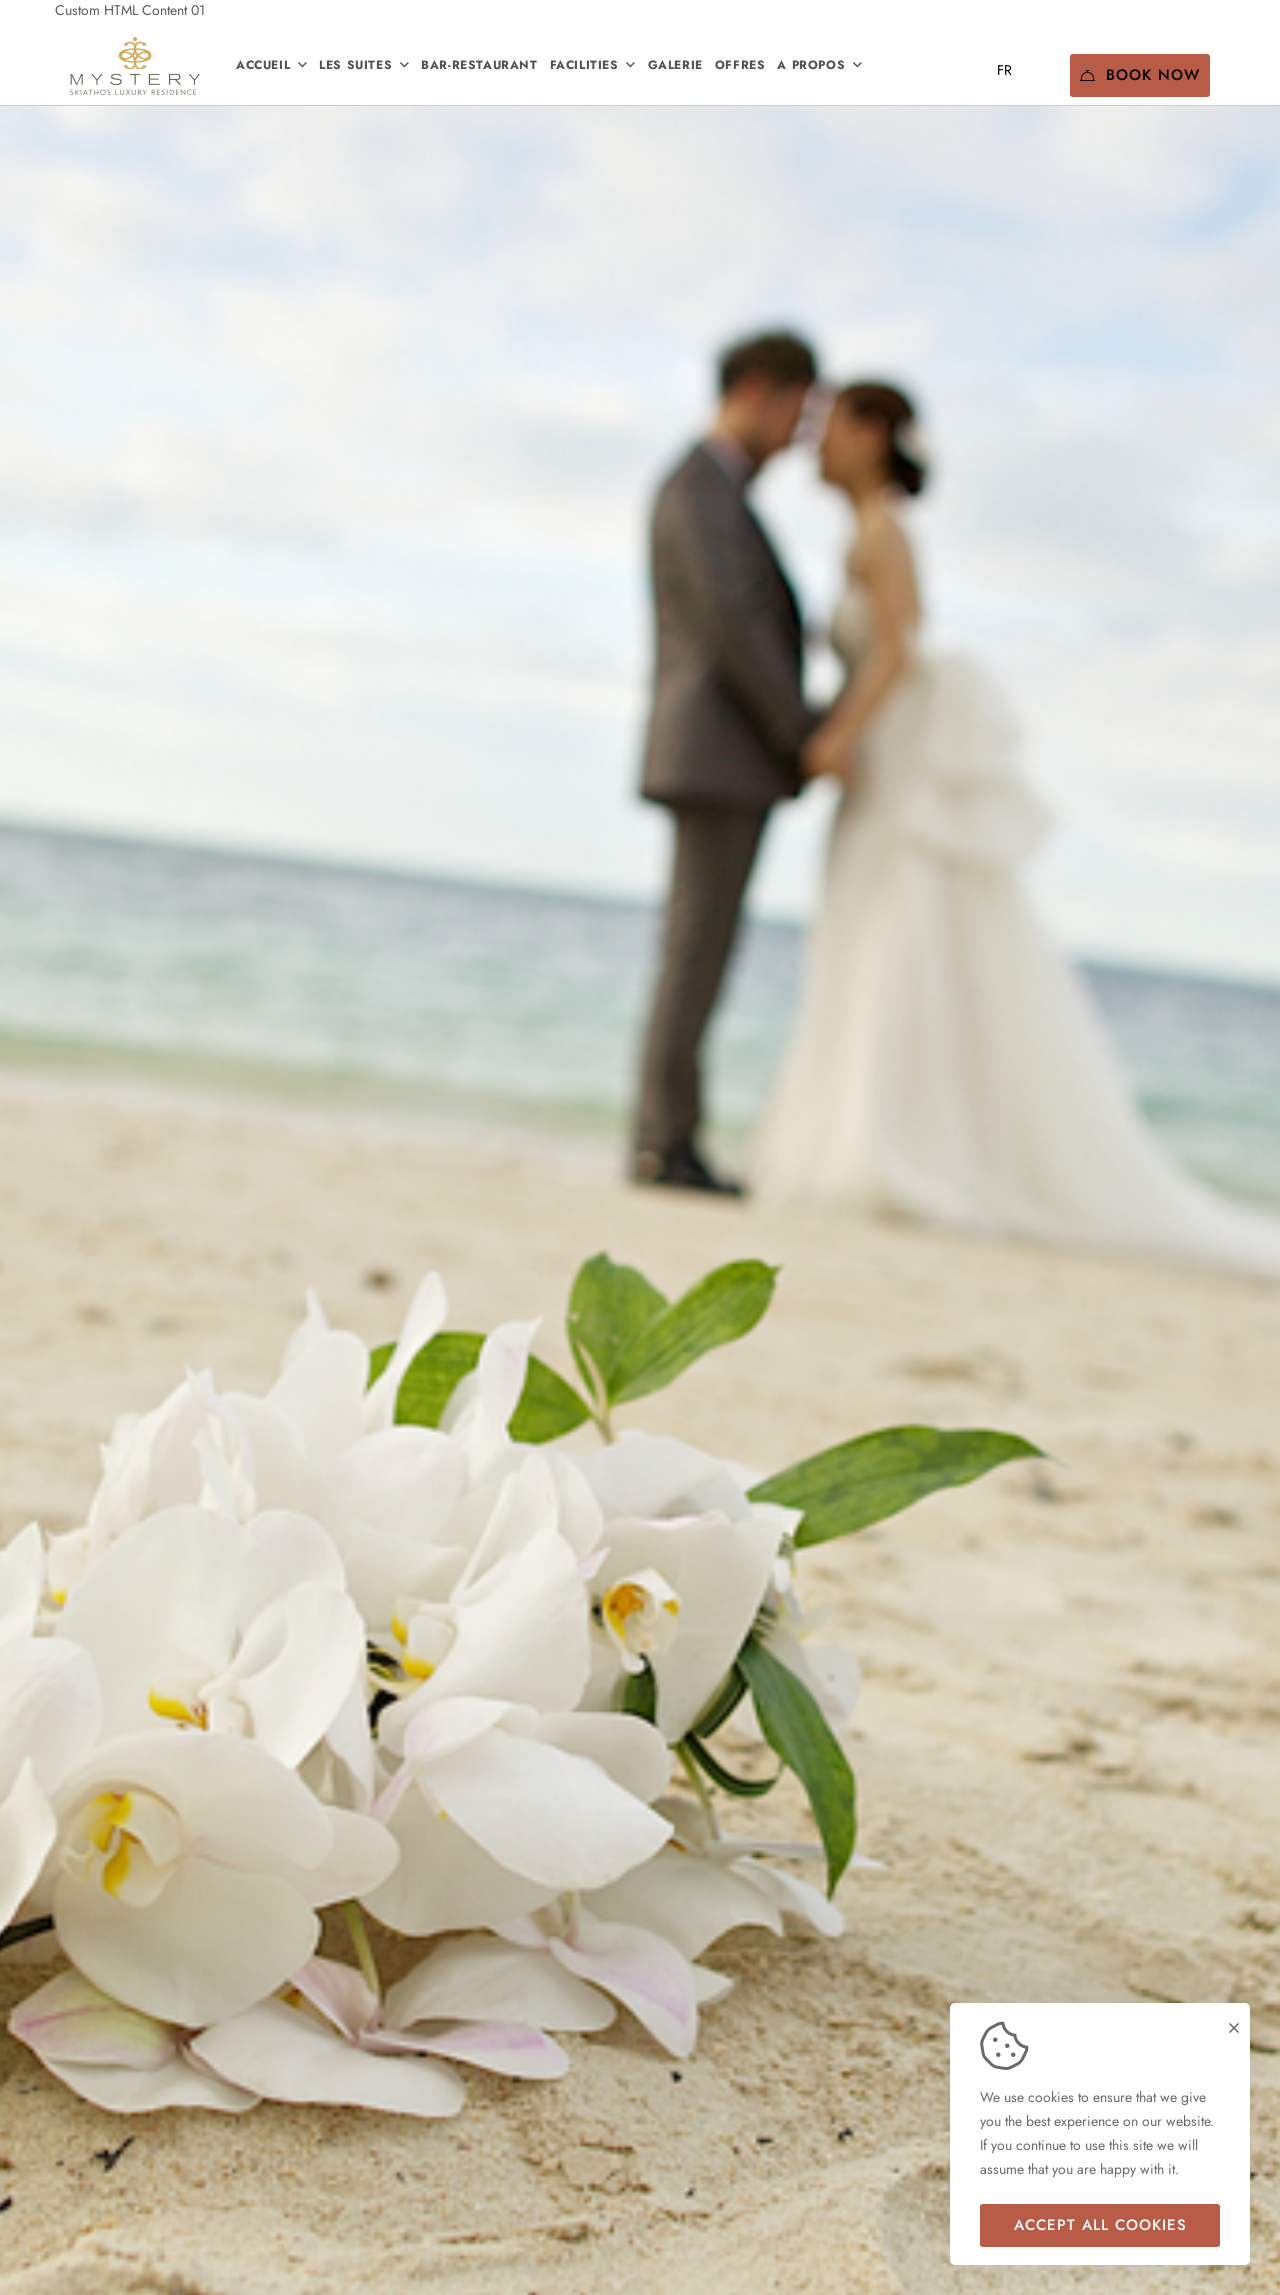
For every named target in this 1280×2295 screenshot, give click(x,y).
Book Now (1140, 75)
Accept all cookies (1100, 2225)
